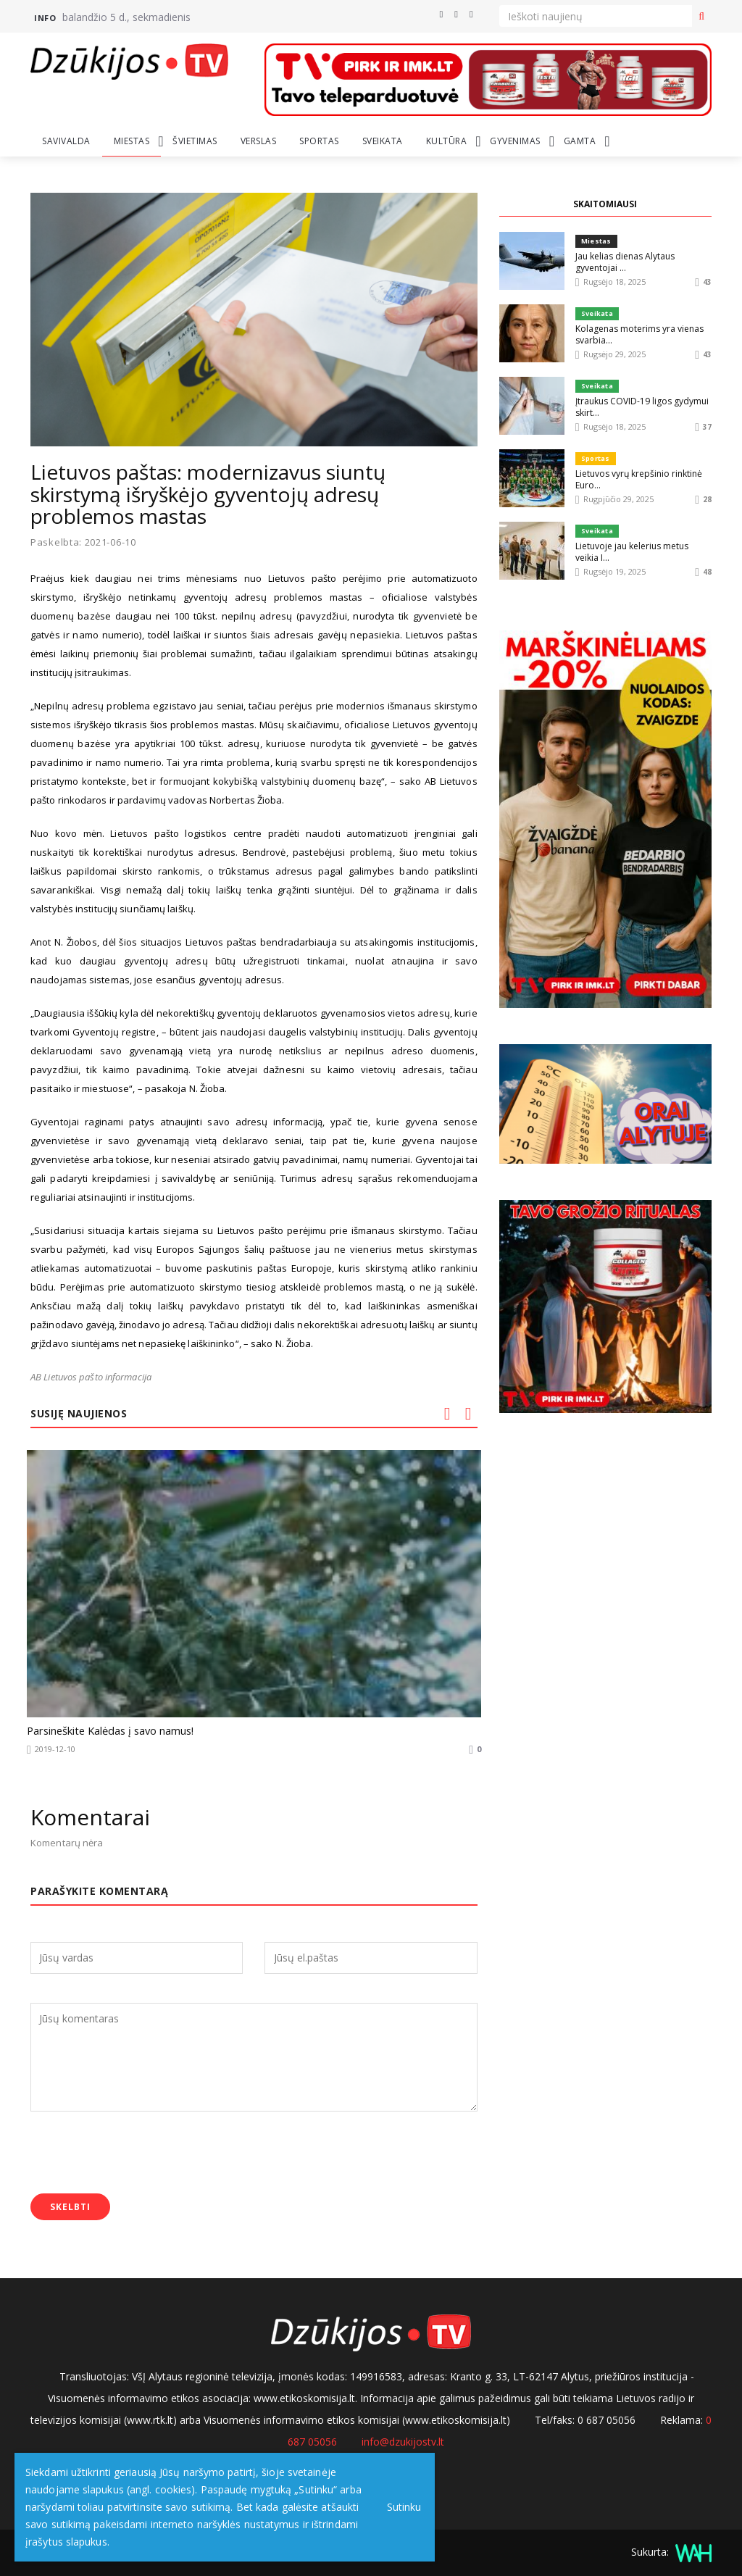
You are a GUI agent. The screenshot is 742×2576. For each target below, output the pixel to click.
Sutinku (400, 2507)
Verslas (259, 141)
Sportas (319, 141)
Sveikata (382, 141)
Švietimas (194, 141)
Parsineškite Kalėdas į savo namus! (104, 1729)
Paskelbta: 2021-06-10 (83, 542)
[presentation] (140, 2151)
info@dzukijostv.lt (403, 2439)
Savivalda (66, 141)
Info (45, 17)
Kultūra (446, 141)
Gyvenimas (515, 141)
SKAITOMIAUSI (605, 204)
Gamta (580, 141)
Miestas (132, 141)
